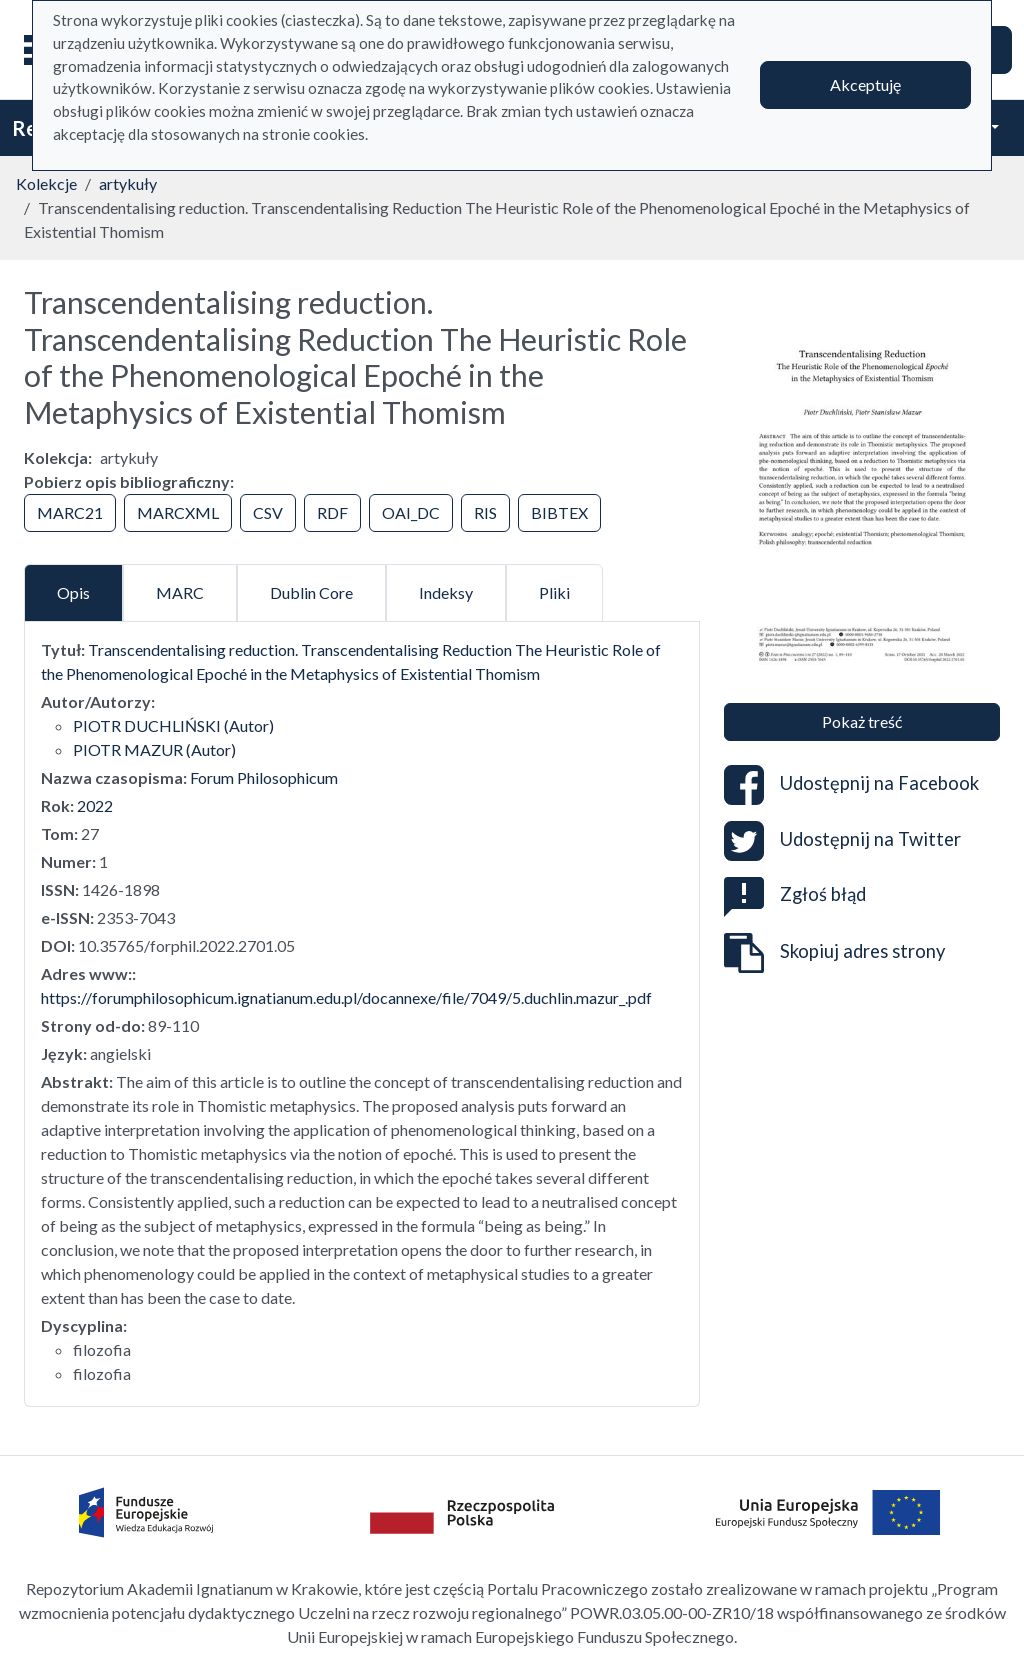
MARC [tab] (180, 592)
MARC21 (70, 512)
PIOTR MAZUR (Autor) (154, 749)
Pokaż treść (862, 721)
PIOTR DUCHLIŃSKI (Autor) (173, 725)
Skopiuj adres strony (834, 953)
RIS (485, 512)
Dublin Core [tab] (311, 592)
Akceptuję (865, 84)
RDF (332, 512)
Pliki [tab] (554, 592)
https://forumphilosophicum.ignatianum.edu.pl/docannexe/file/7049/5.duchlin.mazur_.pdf (346, 997)
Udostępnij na (851, 785)
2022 (95, 805)
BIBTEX (559, 512)
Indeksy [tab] (446, 592)
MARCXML (178, 512)
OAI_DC (411, 512)
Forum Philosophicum (264, 777)
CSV (268, 512)
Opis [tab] (73, 592)
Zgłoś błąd (795, 894)
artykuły (128, 183)
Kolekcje (46, 183)
